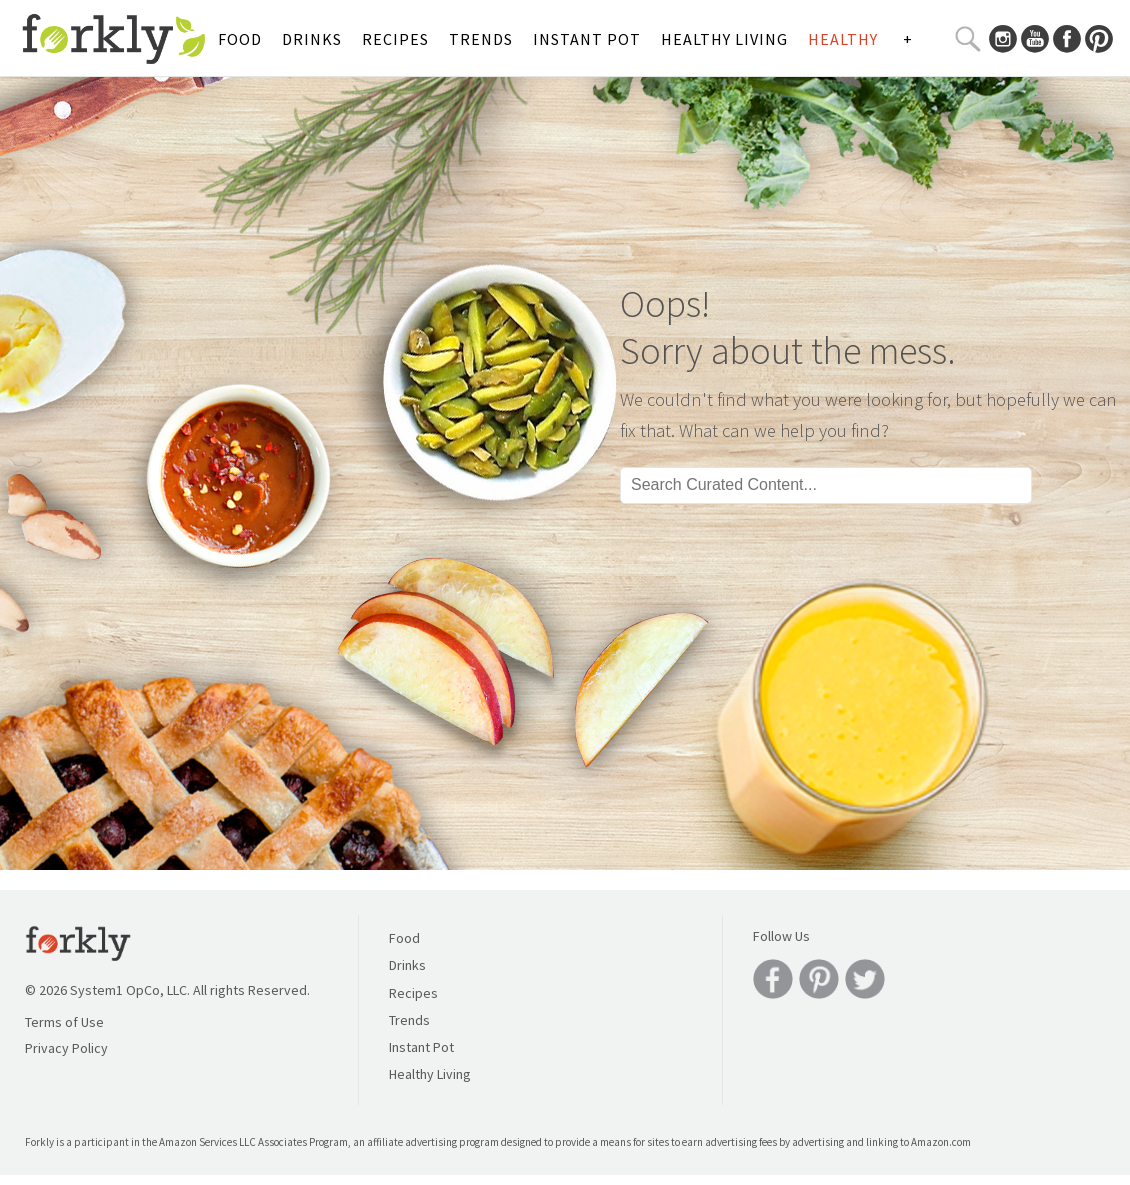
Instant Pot (587, 39)
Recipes (395, 39)
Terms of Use (64, 1022)
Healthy (843, 39)
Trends (481, 39)
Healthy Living (724, 39)
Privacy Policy (66, 1048)
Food (240, 39)
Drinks (312, 39)
